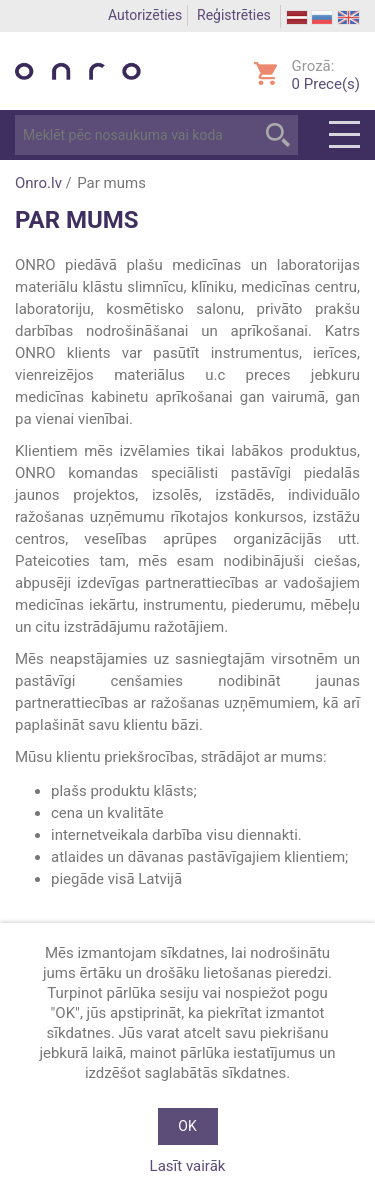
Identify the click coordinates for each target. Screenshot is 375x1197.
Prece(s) (326, 84)
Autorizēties (145, 15)
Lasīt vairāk (188, 1166)
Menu (344, 135)
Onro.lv (38, 183)
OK (187, 1126)
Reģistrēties (234, 15)
